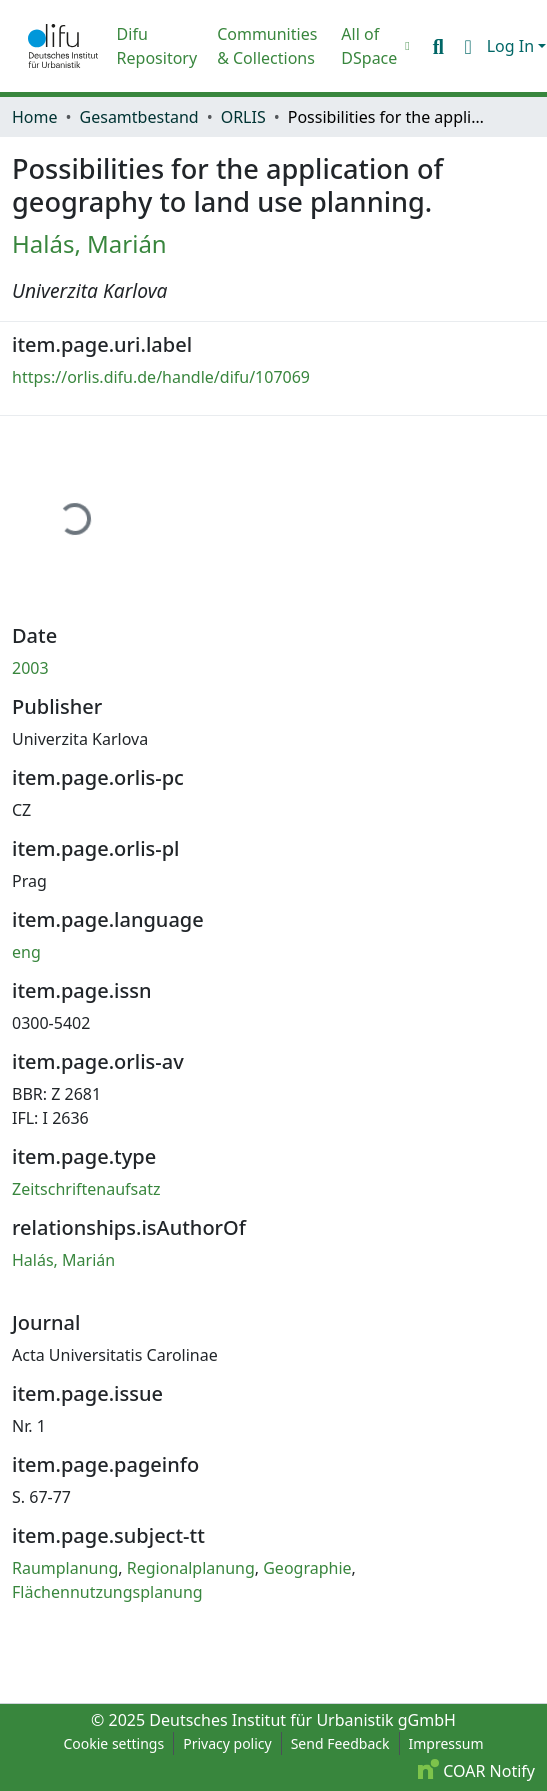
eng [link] (26, 952)
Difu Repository (157, 46)
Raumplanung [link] (65, 1568)
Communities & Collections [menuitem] (267, 46)
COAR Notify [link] (476, 1771)
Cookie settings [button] (113, 1743)
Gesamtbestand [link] (139, 117)
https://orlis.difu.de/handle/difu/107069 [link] (161, 377)
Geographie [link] (307, 1568)
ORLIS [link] (243, 117)
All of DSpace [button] (369, 46)
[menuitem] (373, 46)
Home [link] (35, 117)
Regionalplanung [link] (191, 1568)
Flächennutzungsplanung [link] (107, 1592)
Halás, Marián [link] (89, 243)
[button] (63, 46)
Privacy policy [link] (227, 1743)
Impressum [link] (446, 1743)
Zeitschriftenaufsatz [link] (86, 1189)
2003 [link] (30, 668)
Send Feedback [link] (340, 1743)
